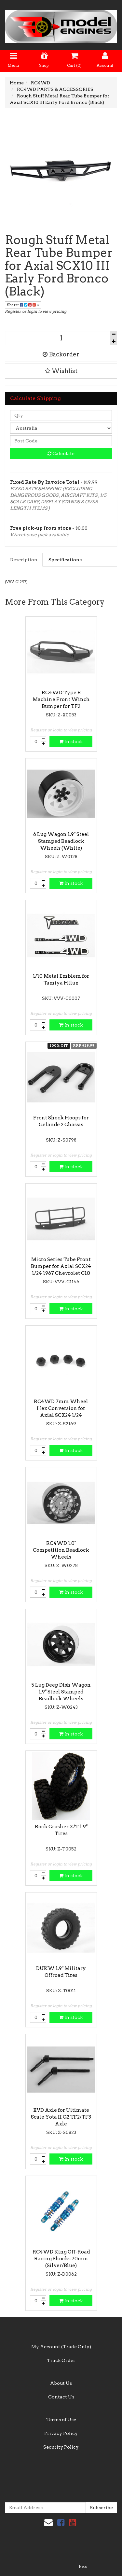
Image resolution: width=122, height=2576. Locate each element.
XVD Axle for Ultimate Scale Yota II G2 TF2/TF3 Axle (61, 2117)
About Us (61, 2383)
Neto (83, 2566)
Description (23, 559)
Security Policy (61, 2447)
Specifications (65, 559)
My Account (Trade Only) (61, 2346)
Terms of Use (61, 2419)
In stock (71, 741)
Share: (23, 304)
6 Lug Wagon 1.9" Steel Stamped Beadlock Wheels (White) (61, 841)
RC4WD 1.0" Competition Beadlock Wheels (61, 1550)
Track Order (61, 2360)
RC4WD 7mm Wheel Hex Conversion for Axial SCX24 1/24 (61, 1408)
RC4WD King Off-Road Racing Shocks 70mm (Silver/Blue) (61, 2258)
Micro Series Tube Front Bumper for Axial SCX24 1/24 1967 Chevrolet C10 (61, 1266)
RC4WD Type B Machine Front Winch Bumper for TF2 (61, 699)
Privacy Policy (61, 2433)
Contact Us (61, 2396)
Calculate (61, 453)
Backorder (61, 354)
